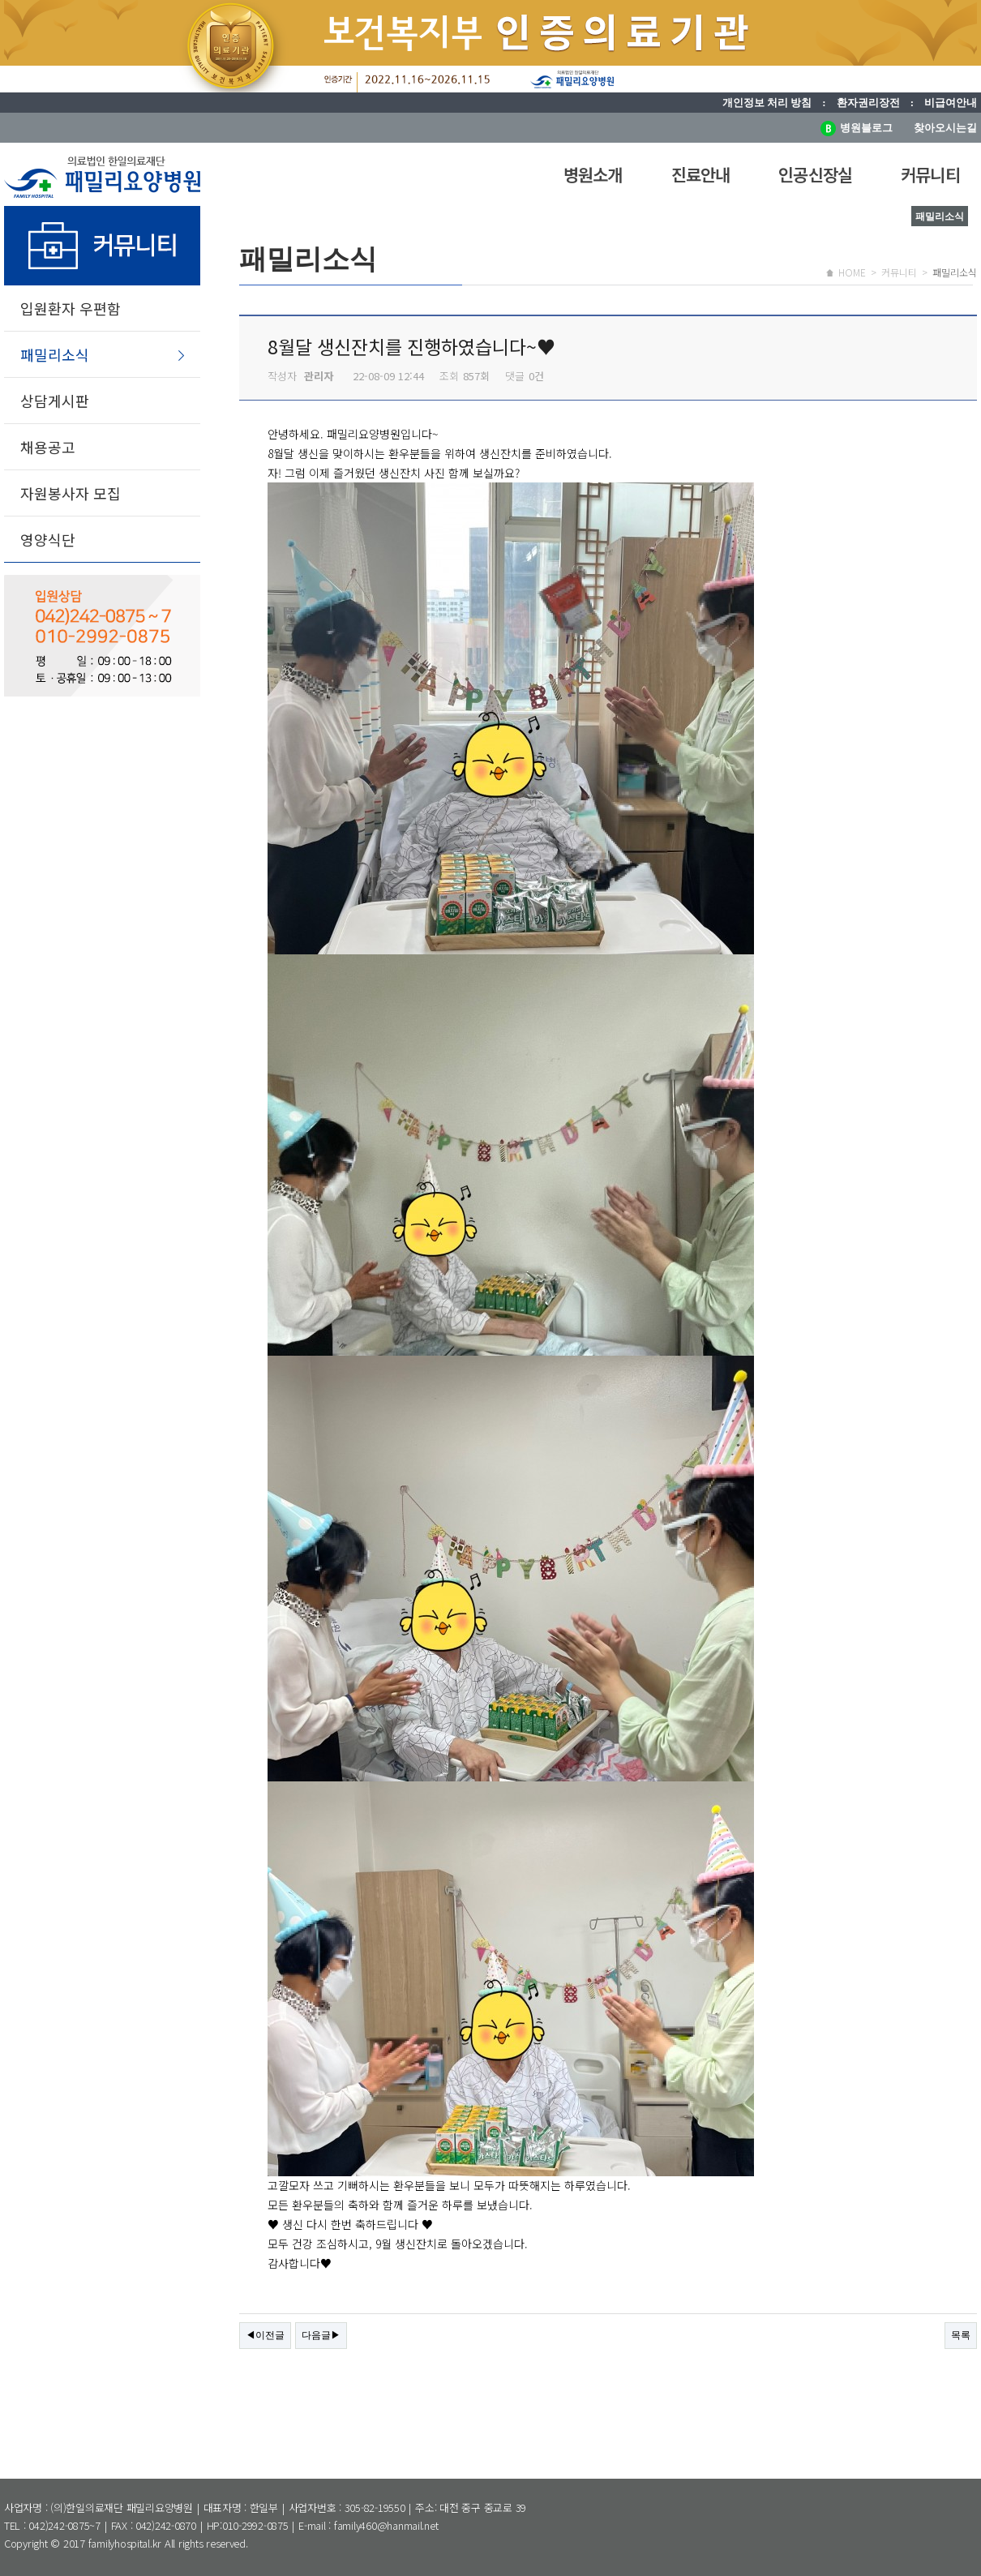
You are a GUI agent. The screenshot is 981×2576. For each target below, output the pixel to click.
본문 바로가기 (0, 0)
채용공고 (47, 446)
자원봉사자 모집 (70, 493)
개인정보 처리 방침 (767, 102)
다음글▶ (321, 2335)
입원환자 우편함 (70, 308)
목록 (960, 2335)
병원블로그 (856, 128)
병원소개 (593, 174)
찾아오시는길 (945, 128)
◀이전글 (265, 2335)
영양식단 (47, 539)
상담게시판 (54, 400)
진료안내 (700, 174)
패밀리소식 (54, 354)
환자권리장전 (868, 102)
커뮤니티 (930, 174)
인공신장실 (815, 174)
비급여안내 (950, 102)
